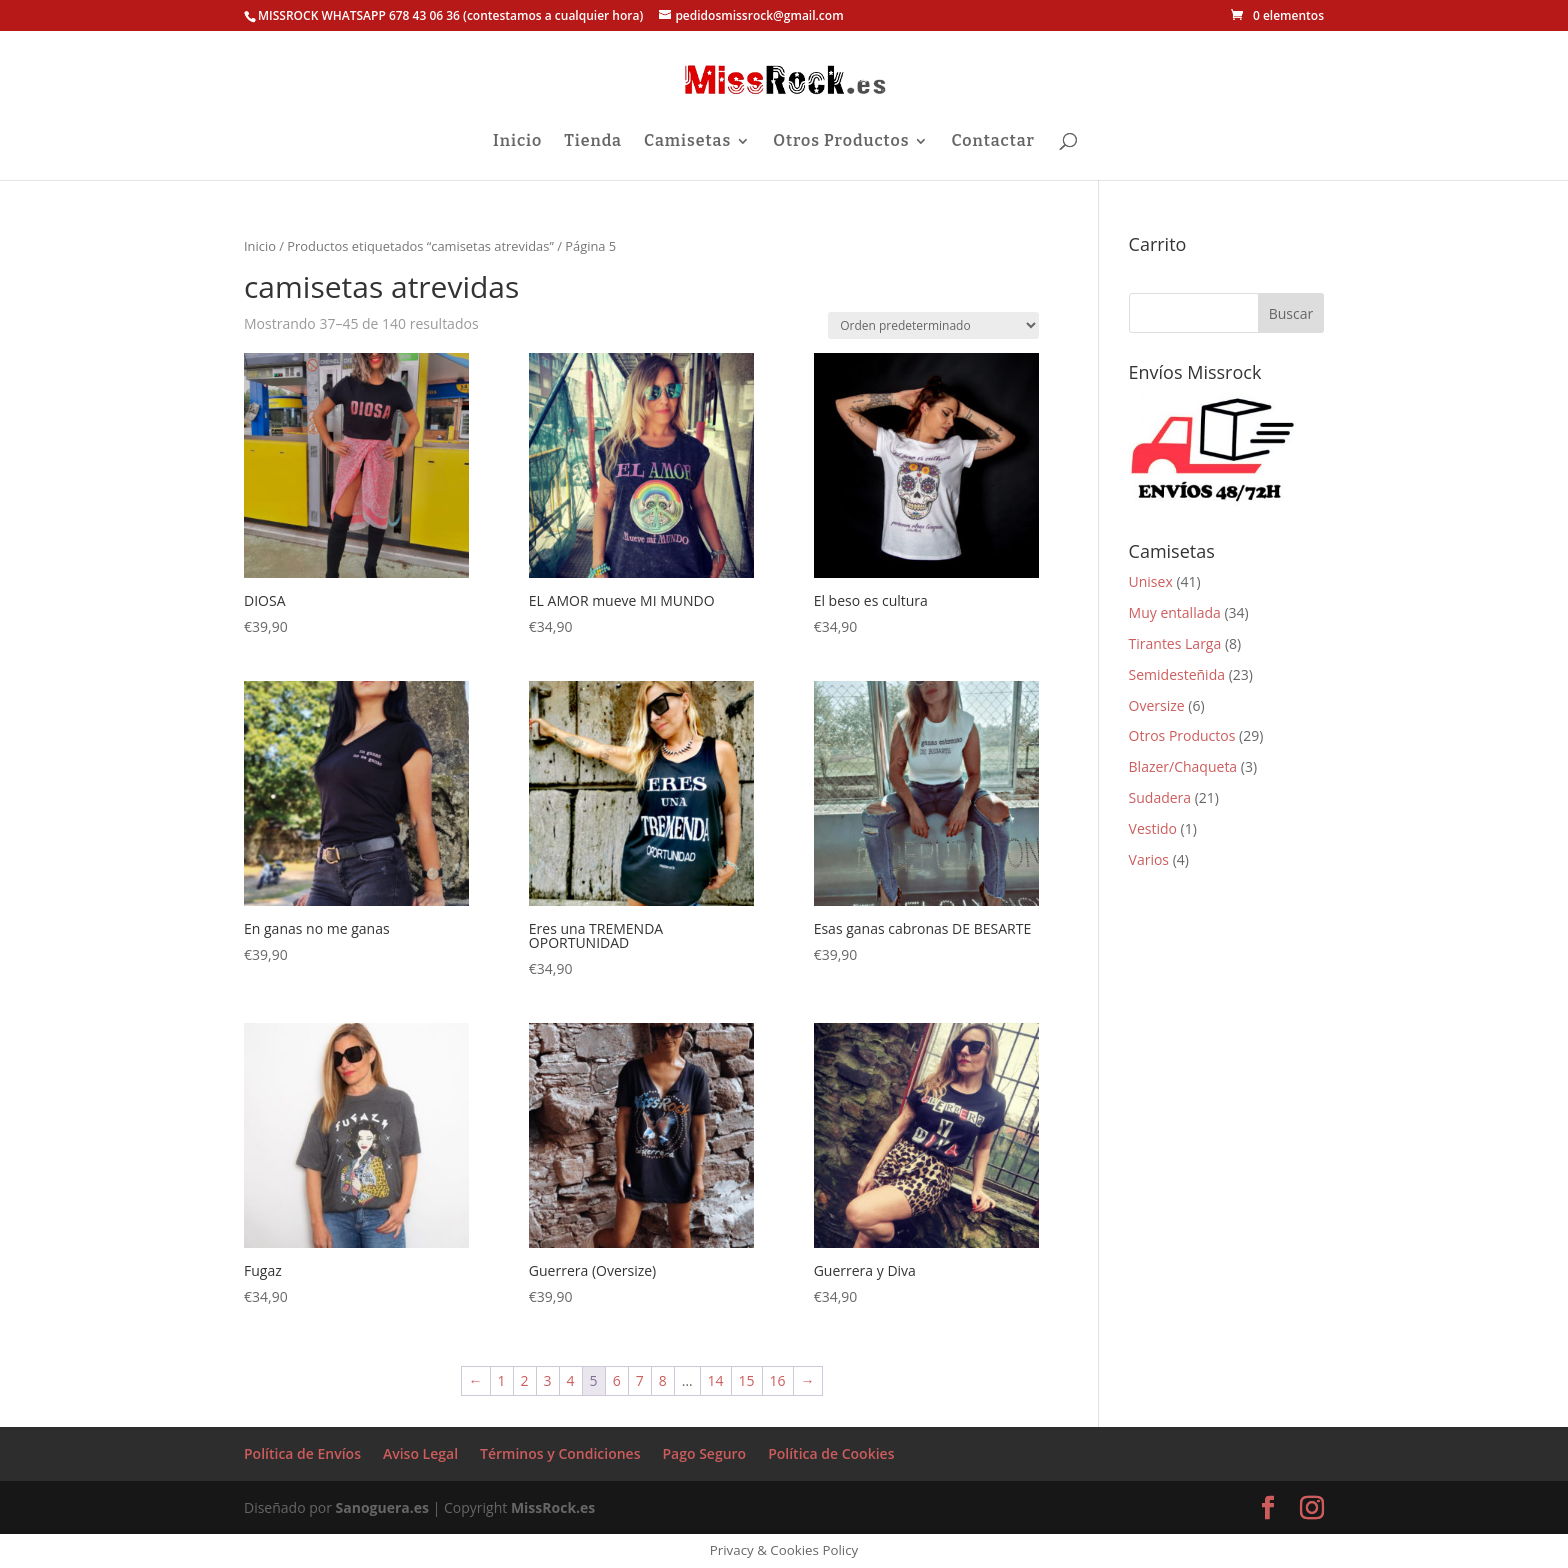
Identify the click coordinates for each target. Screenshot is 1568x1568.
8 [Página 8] (663, 1380)
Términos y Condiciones (560, 1453)
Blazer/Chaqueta (1183, 766)
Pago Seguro (704, 1453)
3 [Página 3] (548, 1380)
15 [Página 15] (747, 1380)
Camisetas (687, 142)
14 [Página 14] (716, 1380)
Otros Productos (841, 142)
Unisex (1151, 581)
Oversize (1157, 705)
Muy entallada (1175, 612)
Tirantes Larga (1175, 643)
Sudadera (1160, 797)
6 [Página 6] (617, 1380)
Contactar (992, 142)
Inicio (517, 142)
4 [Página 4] (571, 1380)
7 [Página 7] (640, 1380)
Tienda (593, 142)
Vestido (1153, 828)
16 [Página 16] (778, 1380)
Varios (1149, 859)
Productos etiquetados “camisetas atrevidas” (420, 246)
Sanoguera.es (382, 1507)
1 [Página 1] (502, 1380)
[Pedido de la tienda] (933, 325)
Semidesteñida (1177, 674)
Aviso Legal (420, 1453)
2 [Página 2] (525, 1380)
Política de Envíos (302, 1453)
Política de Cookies (831, 1453)
